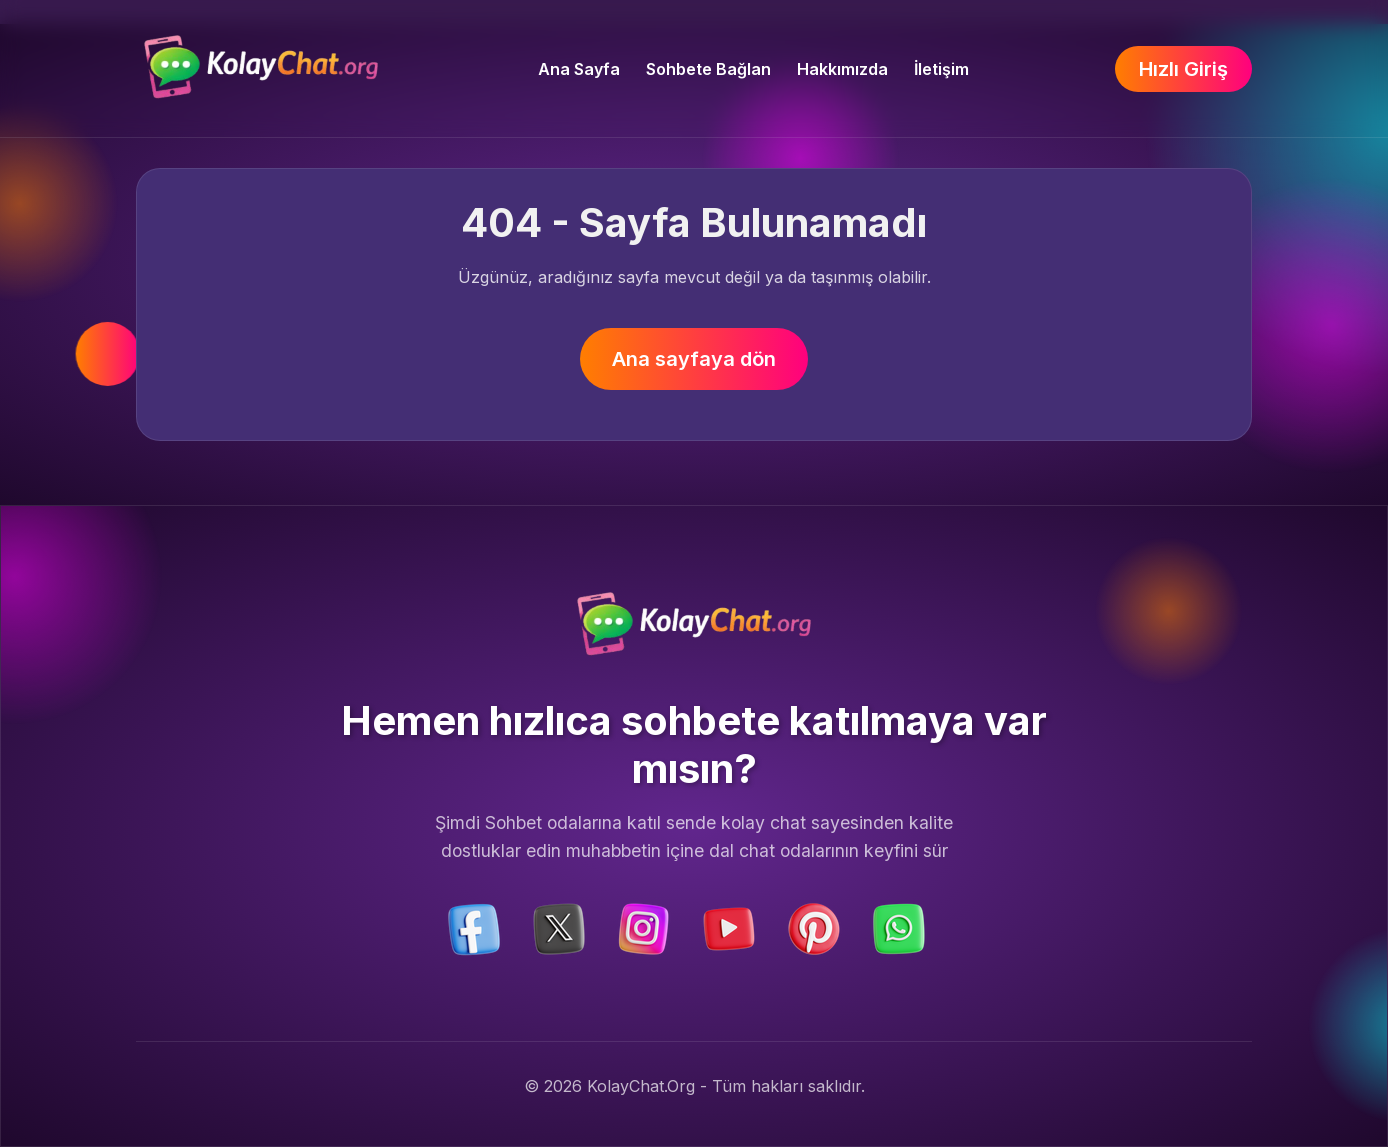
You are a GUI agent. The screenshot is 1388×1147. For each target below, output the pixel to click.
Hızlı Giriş (1183, 69)
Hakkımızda (842, 69)
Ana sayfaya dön (694, 359)
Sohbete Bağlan (708, 69)
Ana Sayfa (579, 69)
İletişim (941, 69)
